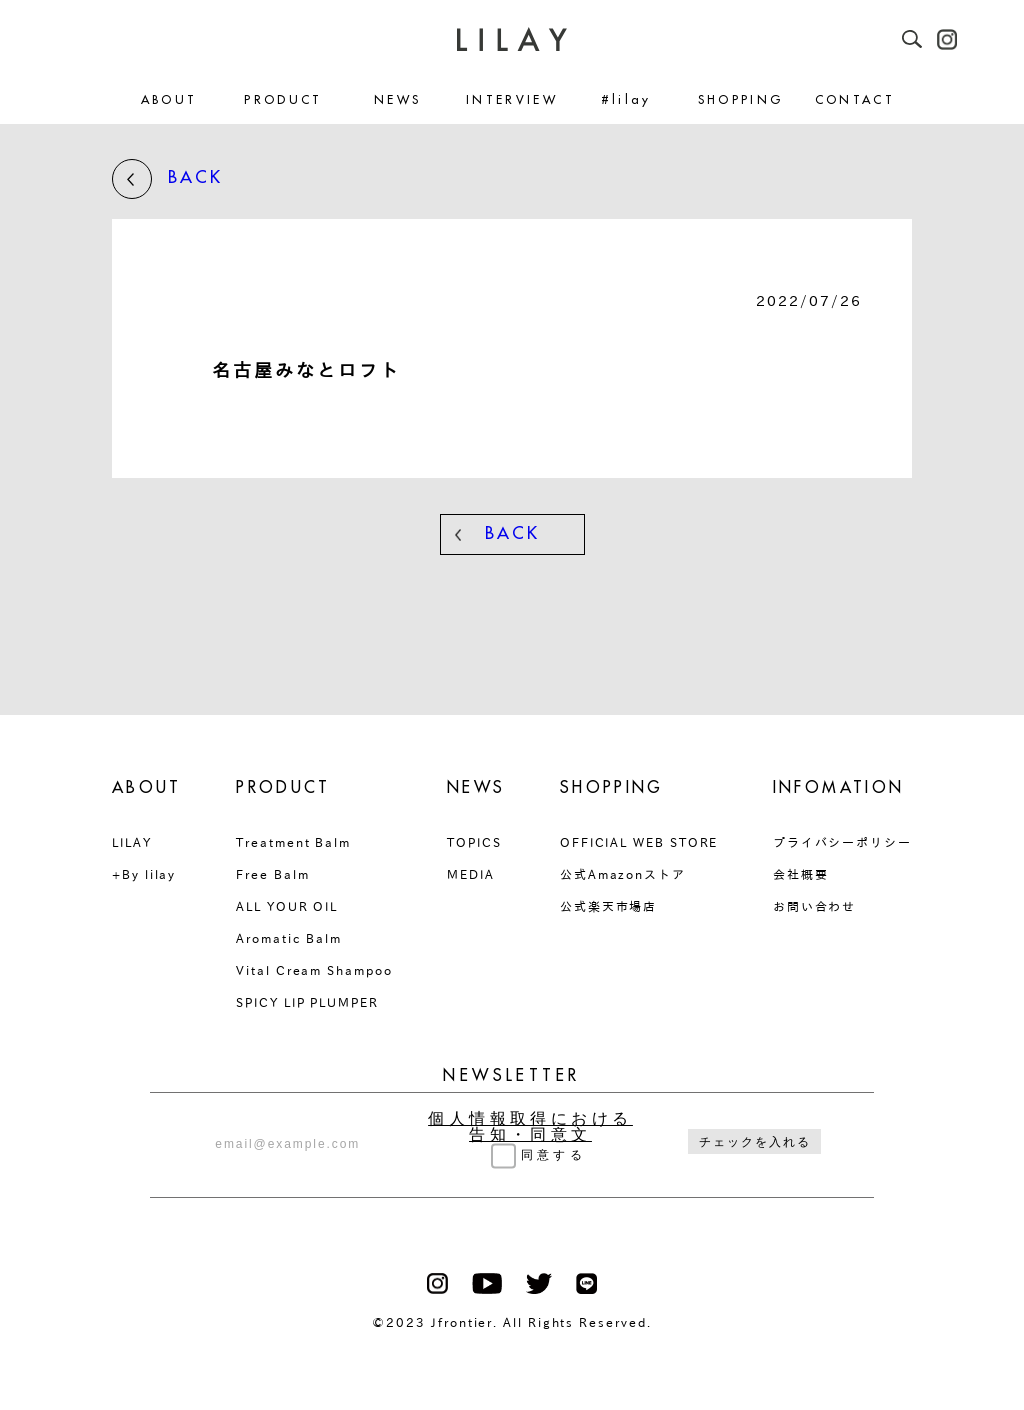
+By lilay (144, 874)
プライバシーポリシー (842, 842)
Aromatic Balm (289, 938)
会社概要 (801, 874)
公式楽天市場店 (608, 906)
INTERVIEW (512, 100)
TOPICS (474, 842)
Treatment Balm (293, 842)
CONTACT (855, 100)
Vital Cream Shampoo (314, 970)
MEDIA (471, 874)
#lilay (626, 100)
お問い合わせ (815, 906)
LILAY (132, 842)
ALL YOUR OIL (287, 906)
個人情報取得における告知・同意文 (530, 1127)
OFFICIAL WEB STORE (639, 842)
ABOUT (169, 100)
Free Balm (272, 874)
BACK (167, 179)
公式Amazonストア (623, 874)
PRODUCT (283, 100)
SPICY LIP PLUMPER (307, 1002)
